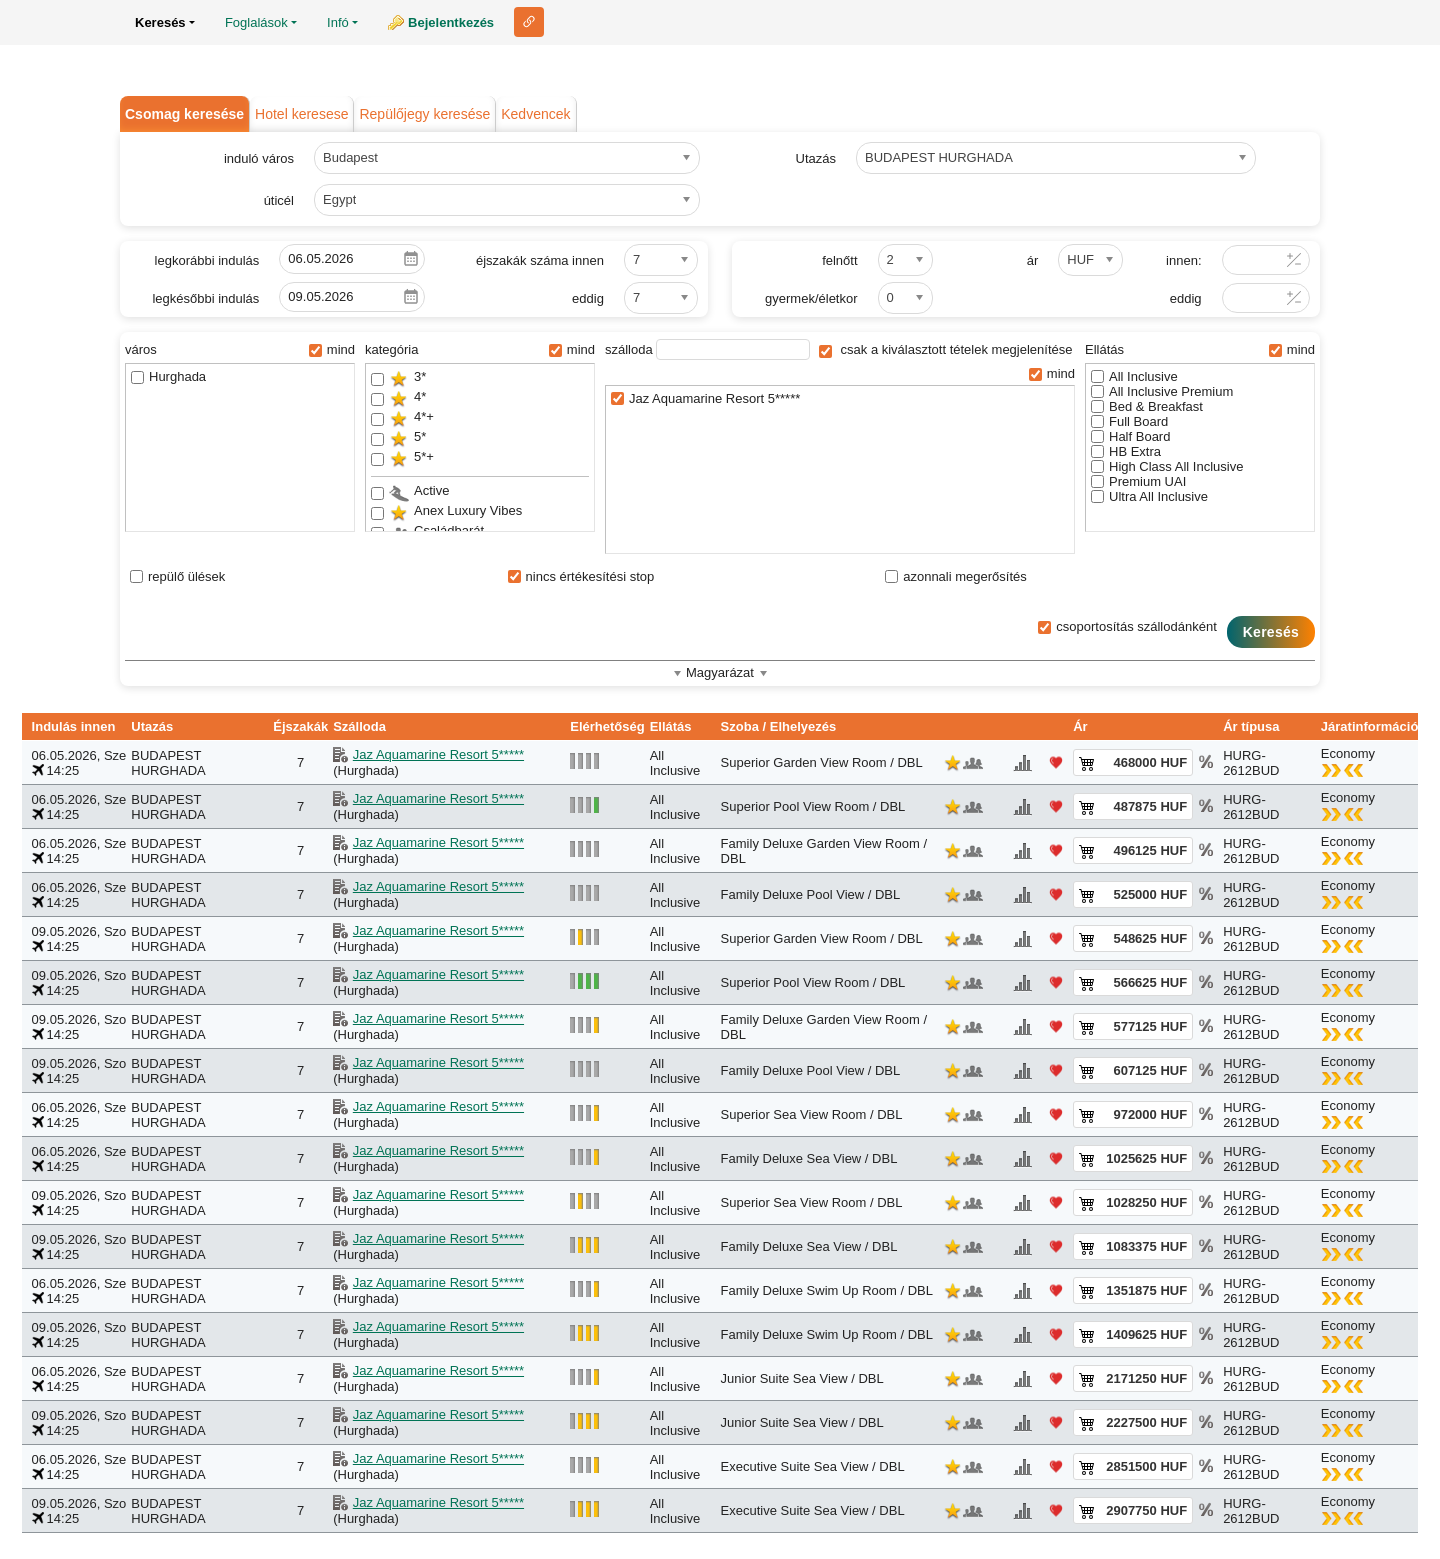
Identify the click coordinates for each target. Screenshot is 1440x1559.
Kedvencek (535, 114)
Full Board (1129, 421)
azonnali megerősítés (956, 576)
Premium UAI (1138, 481)
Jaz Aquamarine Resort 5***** (705, 398)
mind (332, 349)
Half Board (1130, 436)
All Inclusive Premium (1162, 391)
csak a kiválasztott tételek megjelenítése (946, 349)
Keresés (1271, 632)
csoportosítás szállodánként (1127, 626)
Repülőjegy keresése (424, 114)
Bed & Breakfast (1147, 406)
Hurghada (168, 376)
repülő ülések (177, 576)
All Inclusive (1134, 376)
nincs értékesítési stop (581, 576)
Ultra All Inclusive (1149, 496)
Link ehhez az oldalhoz (529, 22)
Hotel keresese (301, 114)
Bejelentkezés (451, 22)
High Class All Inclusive (1167, 466)
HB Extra (1126, 451)
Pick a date (411, 259)
